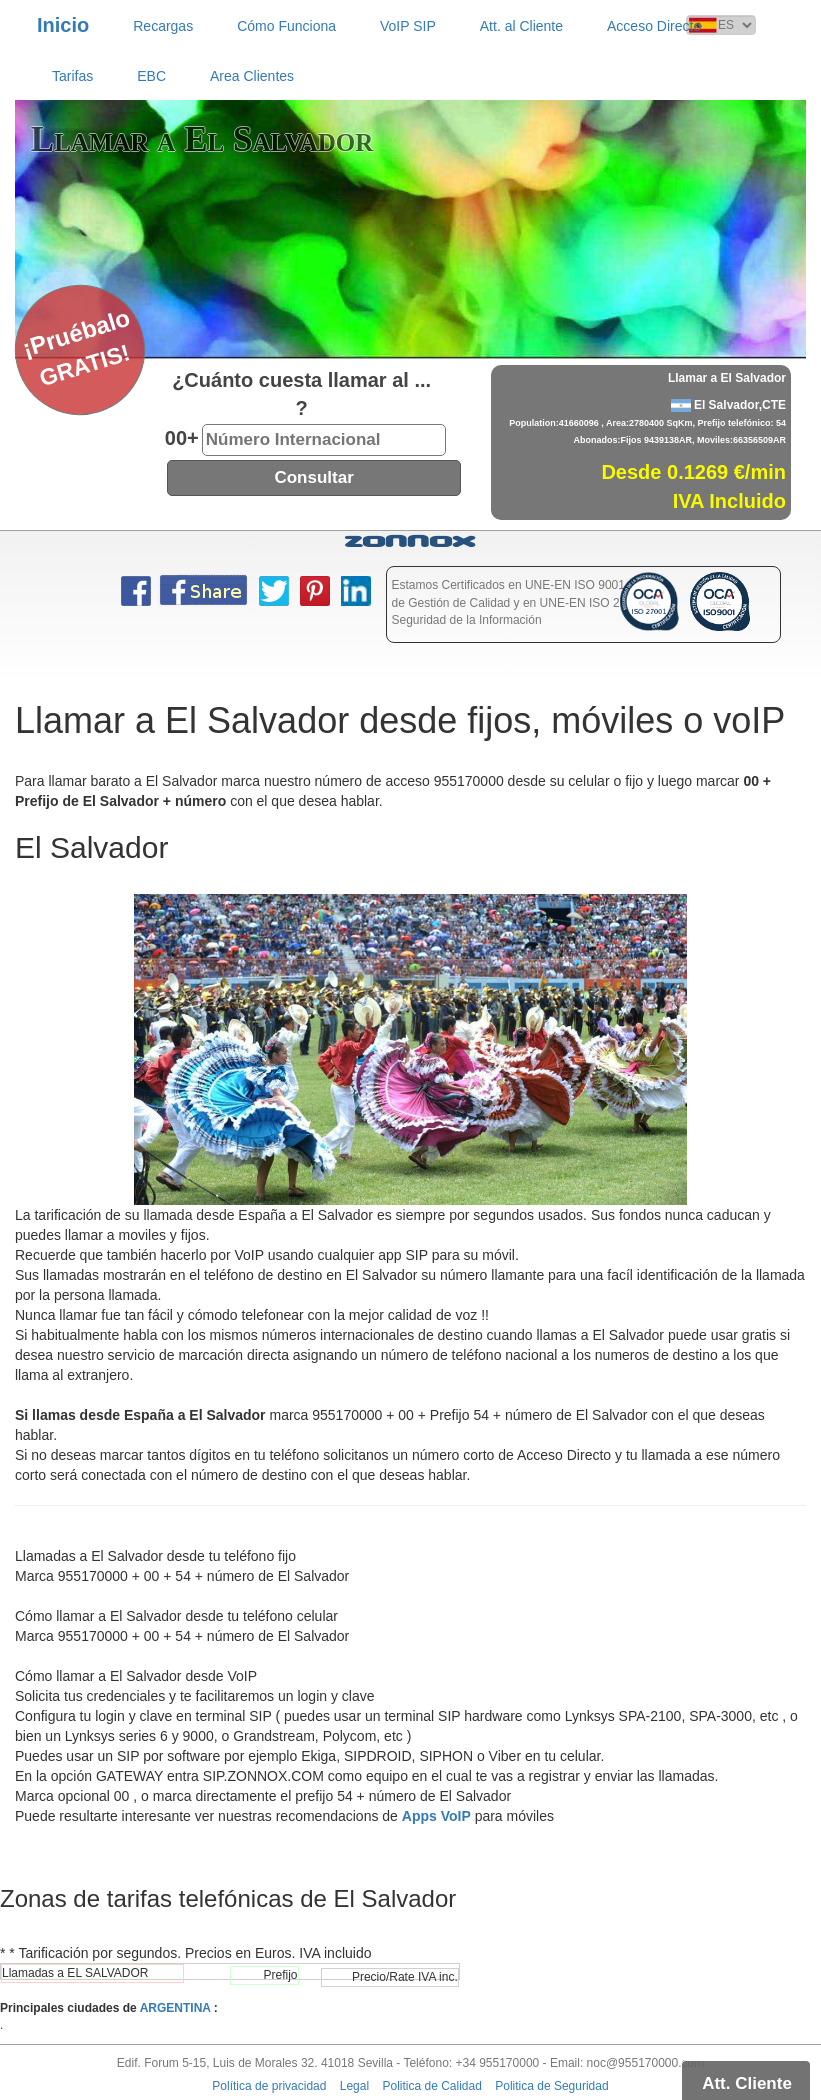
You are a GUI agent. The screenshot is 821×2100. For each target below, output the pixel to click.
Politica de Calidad (431, 2086)
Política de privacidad (269, 2086)
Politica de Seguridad (551, 2086)
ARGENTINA (175, 2008)
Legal (354, 2086)
